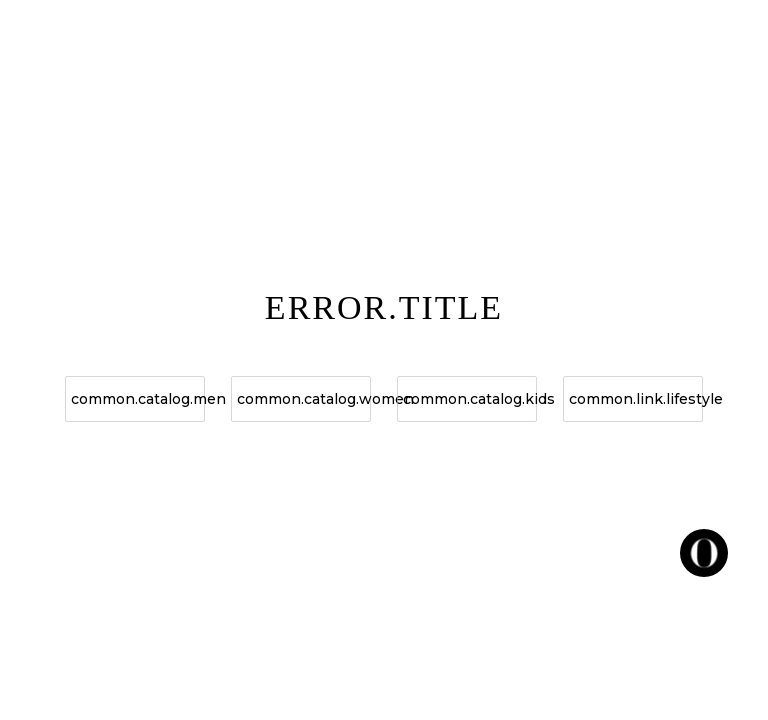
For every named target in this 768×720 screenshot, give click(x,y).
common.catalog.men (138, 399)
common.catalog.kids (470, 399)
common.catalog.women (304, 399)
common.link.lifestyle (636, 399)
